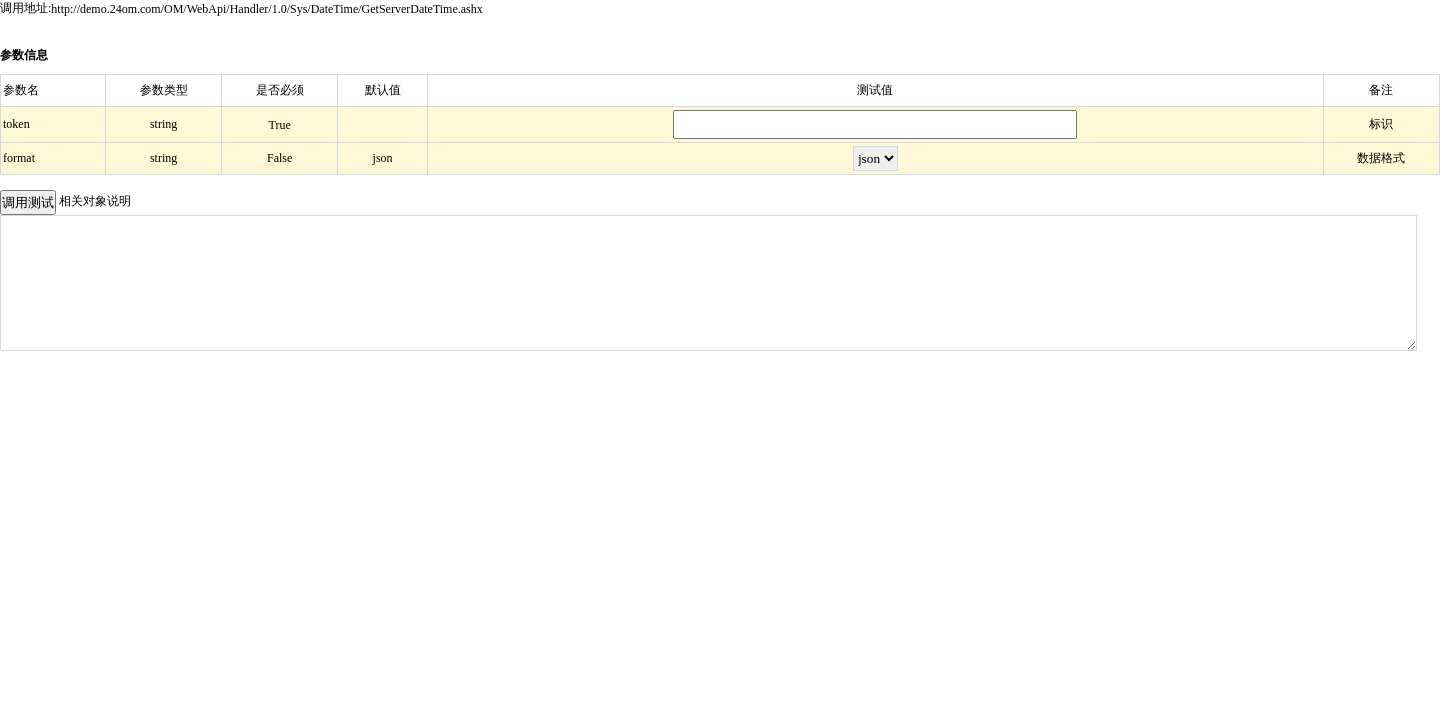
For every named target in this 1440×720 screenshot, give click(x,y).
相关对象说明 (95, 201)
